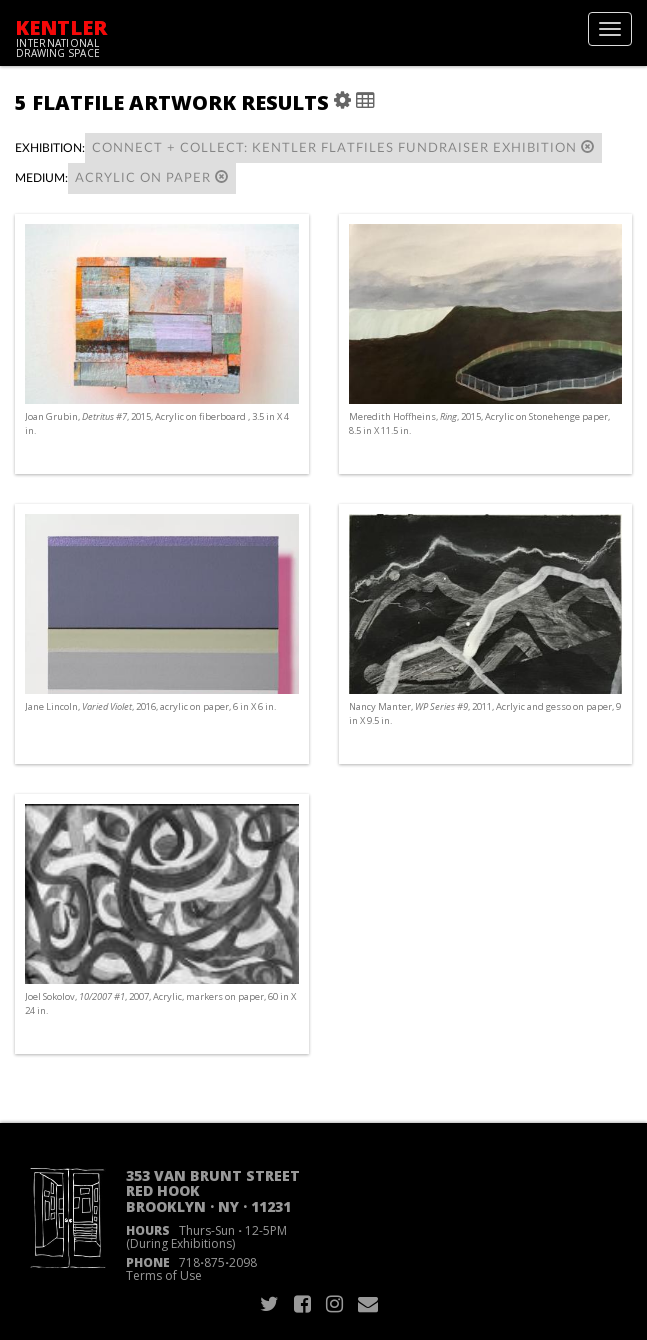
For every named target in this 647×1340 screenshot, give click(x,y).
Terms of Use (164, 1275)
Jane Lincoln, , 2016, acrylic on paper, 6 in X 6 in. (150, 706)
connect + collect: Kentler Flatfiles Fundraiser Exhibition (343, 147)
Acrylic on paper (152, 177)
